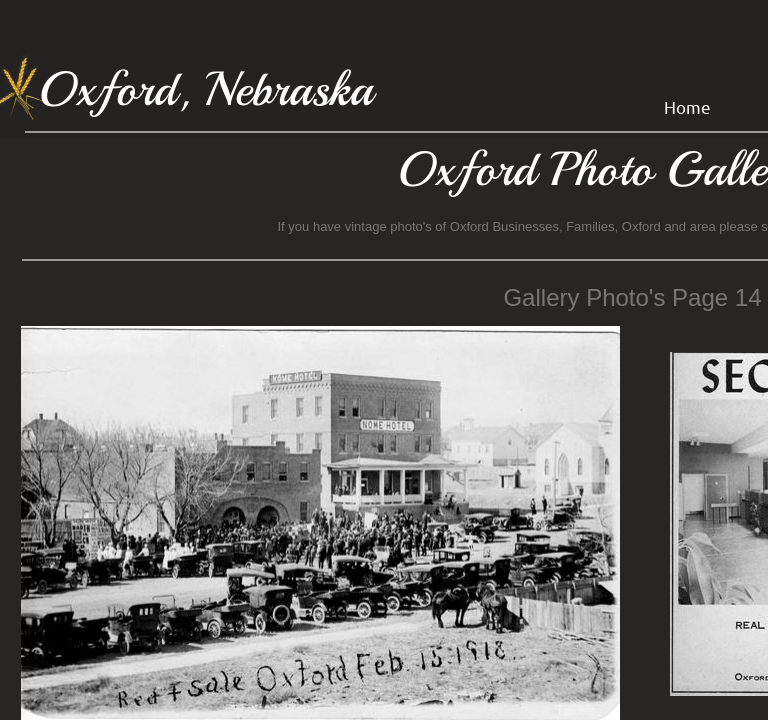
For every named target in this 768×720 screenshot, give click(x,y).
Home (687, 106)
